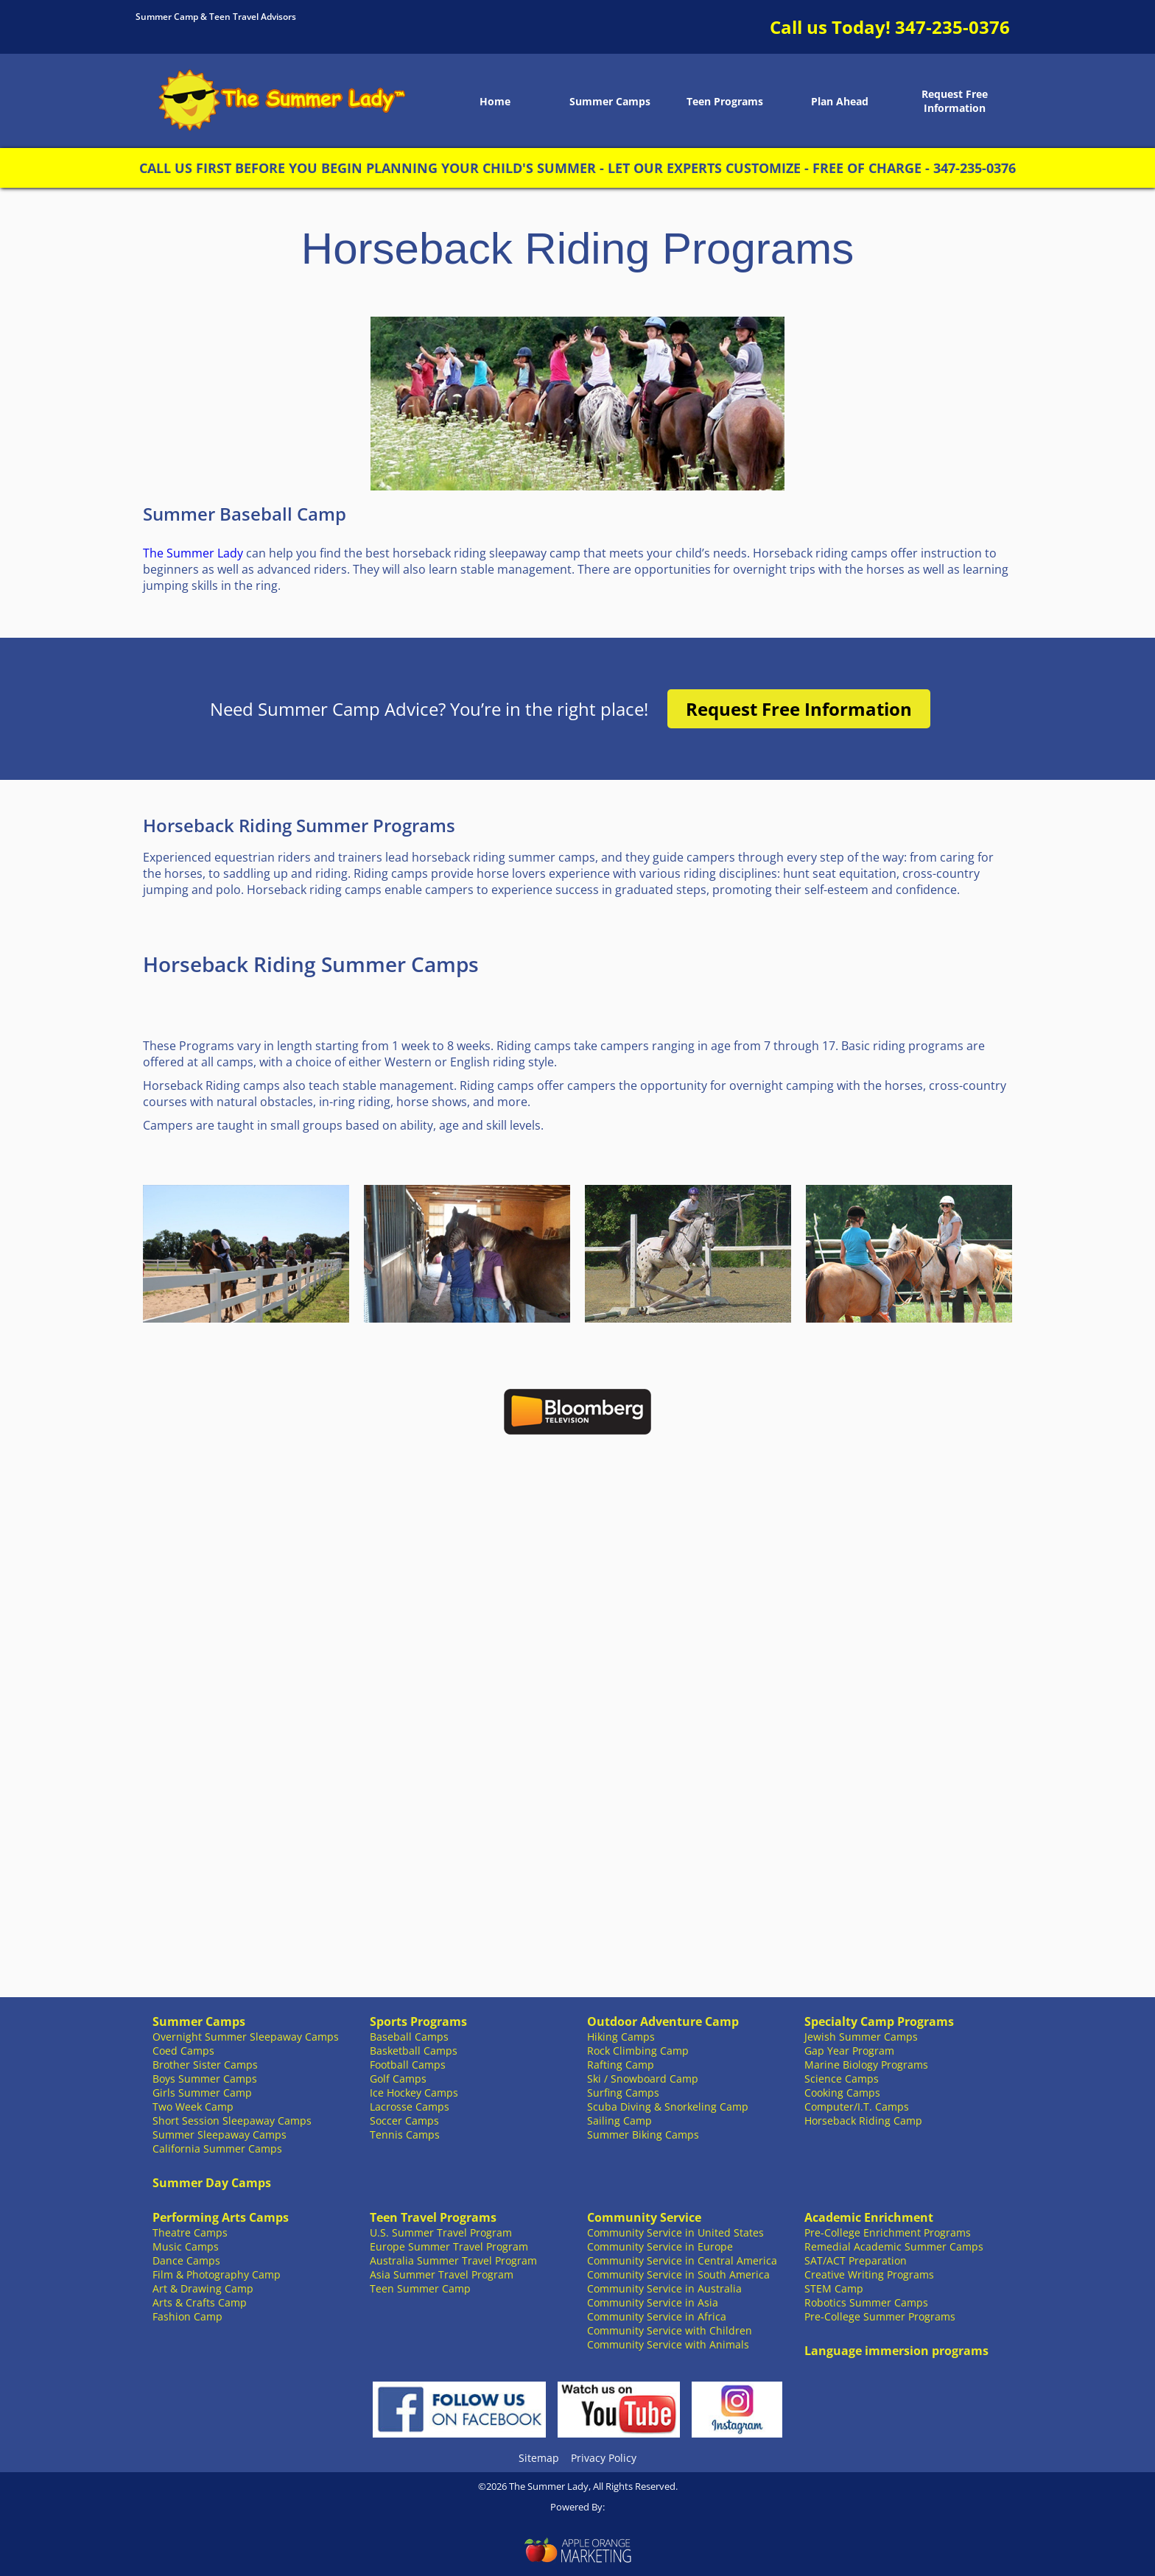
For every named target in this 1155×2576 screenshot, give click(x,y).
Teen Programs (725, 101)
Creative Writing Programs (869, 2274)
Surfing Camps (623, 2093)
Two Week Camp (193, 2107)
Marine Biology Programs (866, 2065)
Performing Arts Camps (220, 2217)
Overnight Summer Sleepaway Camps (245, 2037)
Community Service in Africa (656, 2316)
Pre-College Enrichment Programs (887, 2232)
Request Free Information (954, 101)
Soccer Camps (404, 2121)
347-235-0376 (952, 27)
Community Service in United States (675, 2232)
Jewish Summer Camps (861, 2037)
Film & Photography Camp (216, 2274)
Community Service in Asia (652, 2302)
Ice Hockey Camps (414, 2093)
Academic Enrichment (868, 2217)
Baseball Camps (409, 2037)
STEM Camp (833, 2288)
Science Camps (841, 2079)
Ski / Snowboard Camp (642, 2079)
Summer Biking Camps (643, 2135)
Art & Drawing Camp (202, 2288)
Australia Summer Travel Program (453, 2260)
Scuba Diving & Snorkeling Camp (667, 2107)
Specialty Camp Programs (879, 2021)
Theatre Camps (190, 2232)
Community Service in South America (678, 2274)
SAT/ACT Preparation (855, 2260)
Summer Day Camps (211, 2183)
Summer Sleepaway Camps (219, 2135)
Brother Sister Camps (205, 2065)
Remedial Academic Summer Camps (893, 2246)
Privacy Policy (603, 2458)
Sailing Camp (619, 2121)
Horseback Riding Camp (863, 2121)
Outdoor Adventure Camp (663, 2021)
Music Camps (185, 2246)
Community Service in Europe (660, 2246)
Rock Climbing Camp (638, 2051)
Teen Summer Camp (420, 2288)
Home (495, 101)
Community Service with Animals (668, 2344)
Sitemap (539, 2458)
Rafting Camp (620, 2065)
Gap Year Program (849, 2051)
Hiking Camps (621, 2037)
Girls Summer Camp (202, 2093)
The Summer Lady (193, 553)
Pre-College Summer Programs (879, 2316)
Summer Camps (609, 101)
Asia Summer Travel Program (441, 2274)
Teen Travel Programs (433, 2217)
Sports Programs (418, 2021)
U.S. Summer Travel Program (441, 2232)
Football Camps (408, 2065)
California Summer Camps (217, 2149)
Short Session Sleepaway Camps (232, 2121)
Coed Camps (183, 2051)
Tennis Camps (405, 2135)
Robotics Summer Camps (866, 2302)
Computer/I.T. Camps (856, 2107)
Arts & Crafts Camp (199, 2302)
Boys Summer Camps (204, 2079)
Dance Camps (186, 2260)
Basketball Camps (413, 2051)
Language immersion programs (896, 2351)
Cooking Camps (842, 2093)
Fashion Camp (187, 2316)
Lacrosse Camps (409, 2107)
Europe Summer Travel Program (449, 2246)
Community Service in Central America (682, 2260)
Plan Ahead (839, 101)
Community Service (644, 2217)
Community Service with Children (669, 2330)
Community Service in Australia (664, 2288)
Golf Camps (398, 2079)
